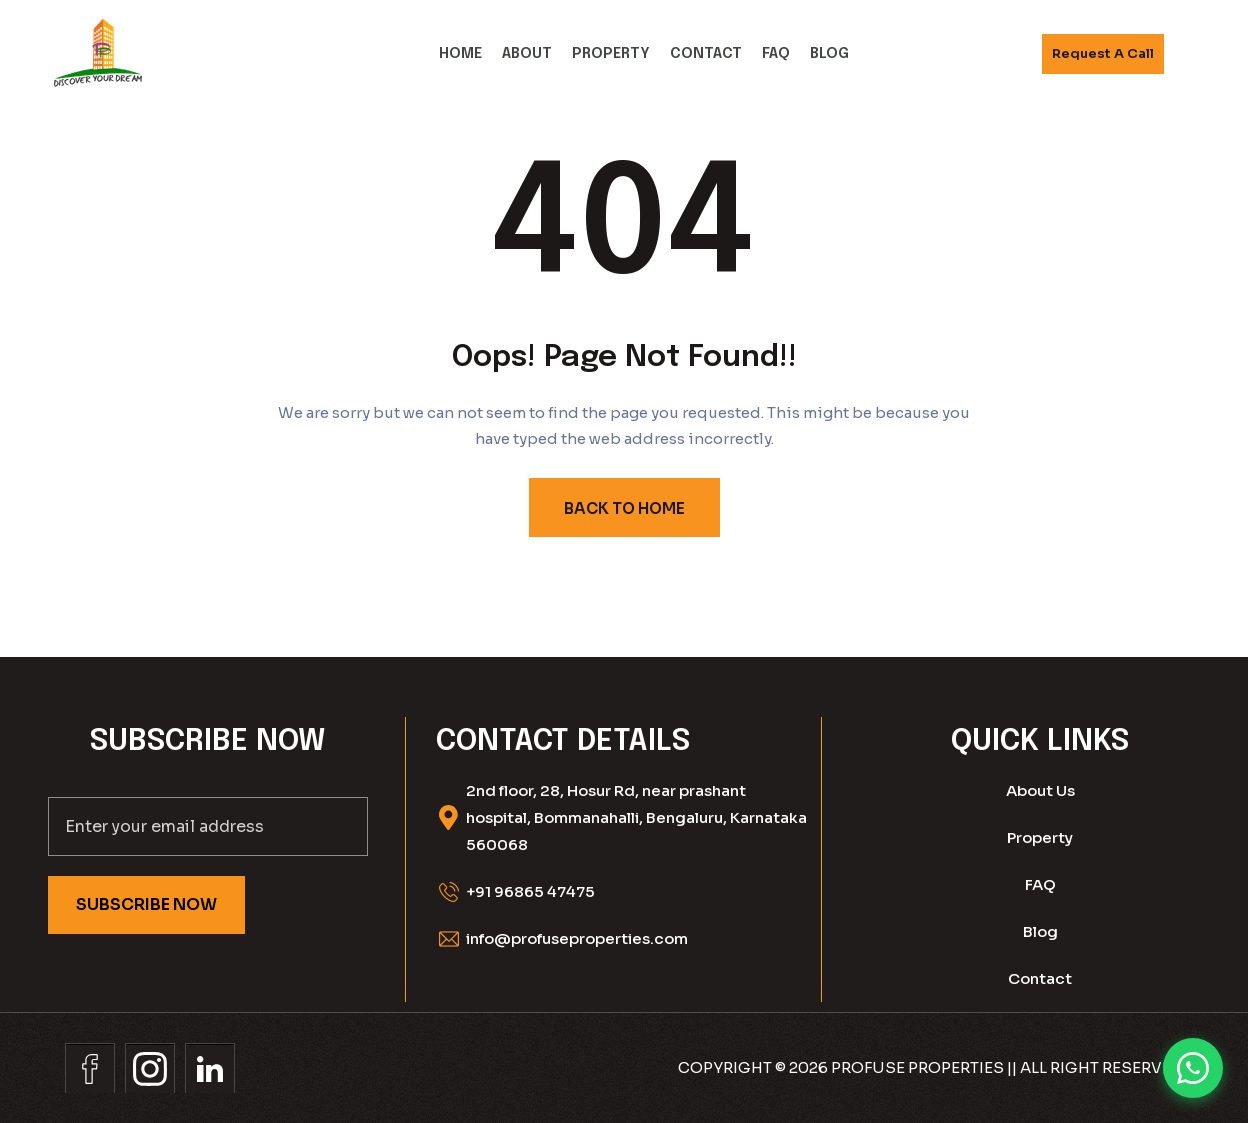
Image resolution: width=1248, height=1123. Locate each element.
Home (460, 54)
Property (611, 54)
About (527, 54)
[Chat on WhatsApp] (1193, 1068)
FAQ (776, 54)
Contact (706, 54)
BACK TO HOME (624, 508)
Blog (829, 54)
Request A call (1103, 53)
